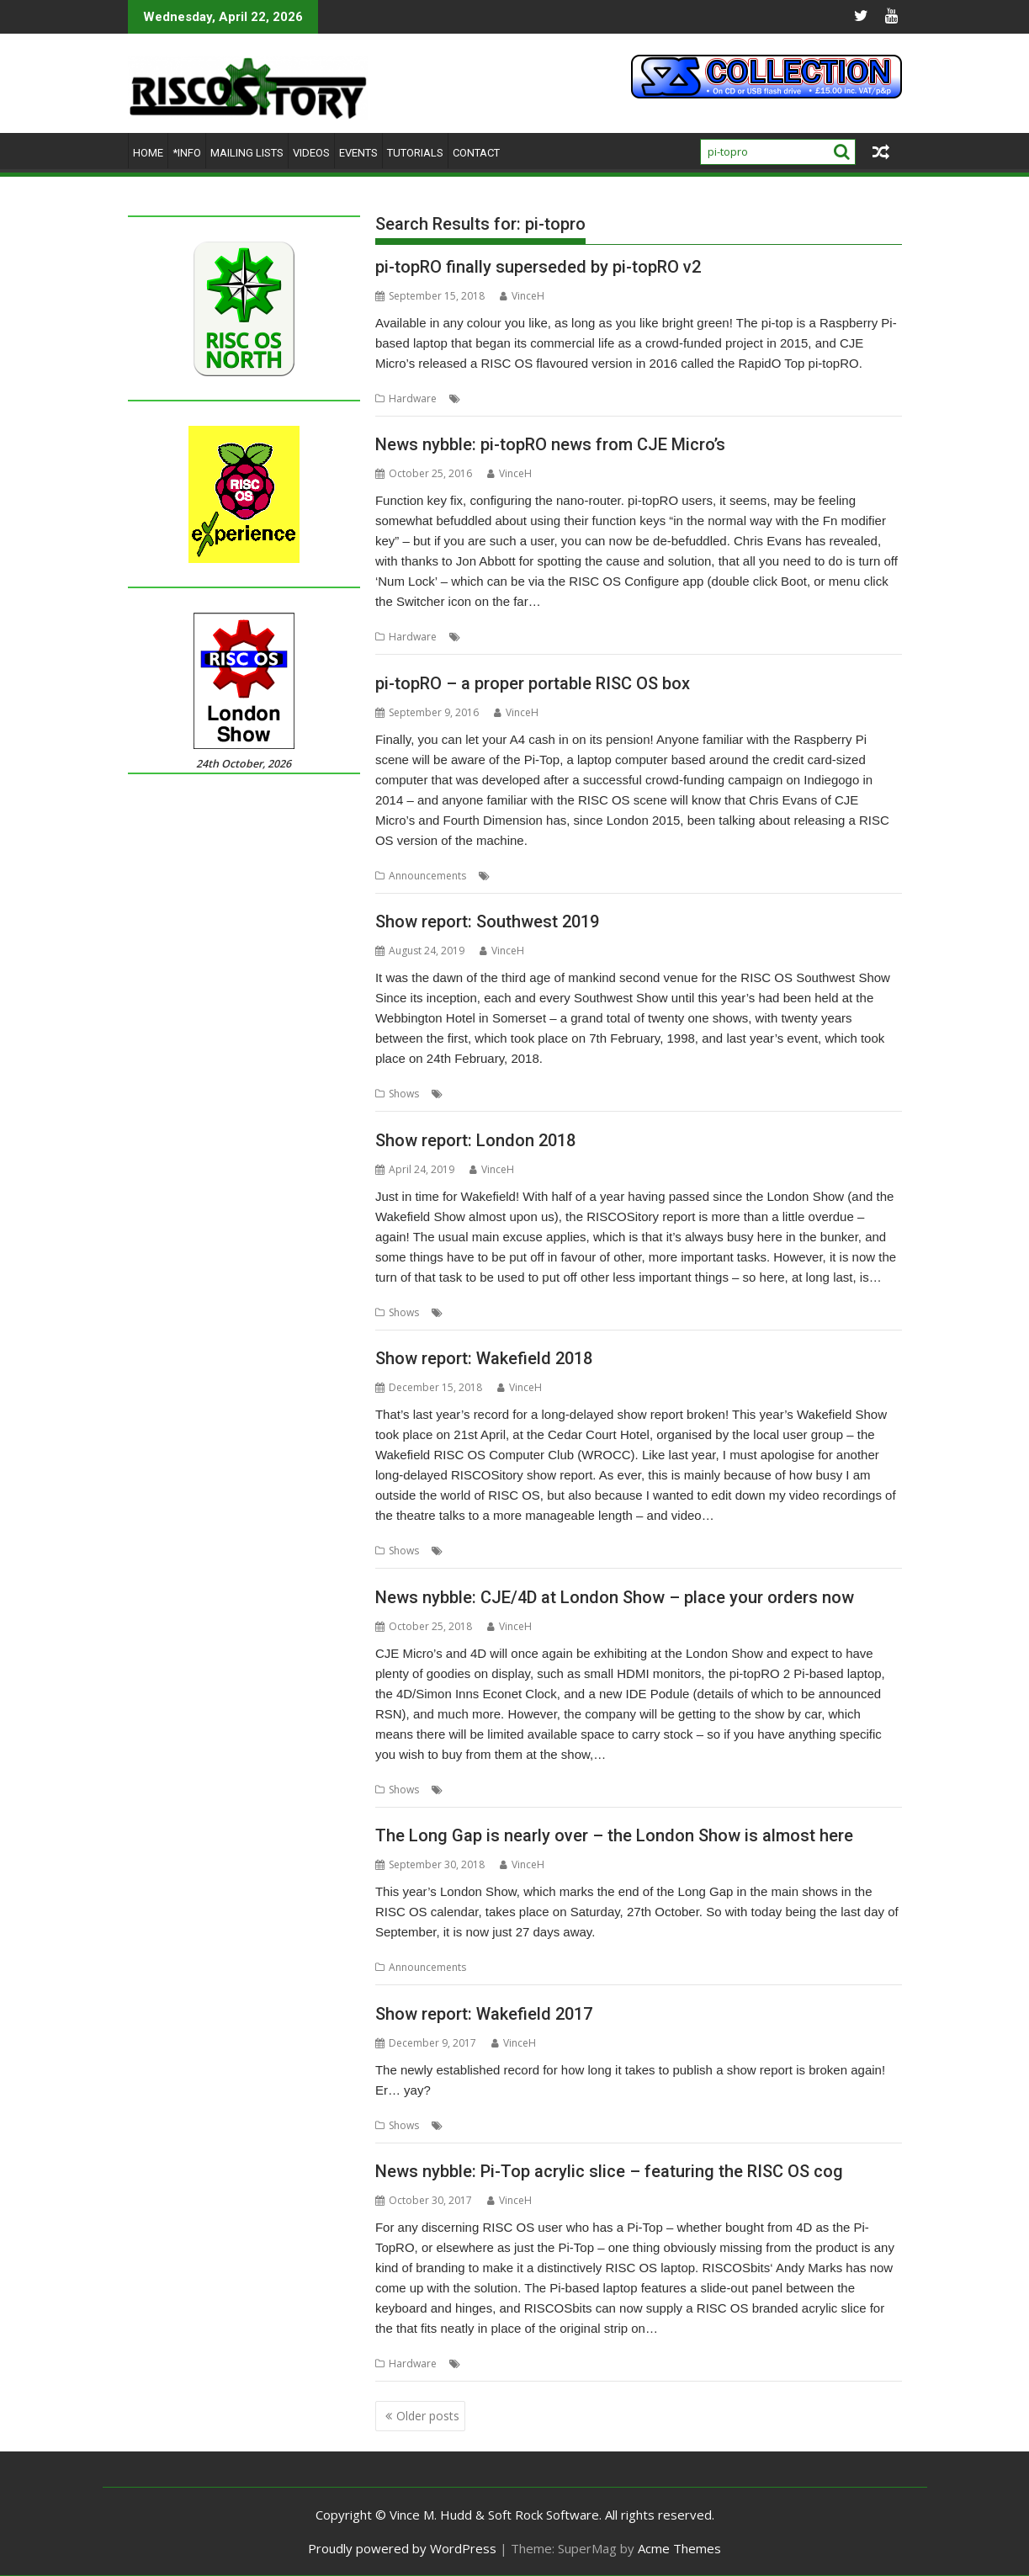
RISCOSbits (640, 2363)
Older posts (427, 2416)
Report (463, 1550)
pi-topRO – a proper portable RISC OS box (532, 683)
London (465, 1312)
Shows (404, 1093)
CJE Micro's (510, 398)
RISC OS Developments (741, 1093)
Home (148, 152)
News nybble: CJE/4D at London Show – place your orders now (614, 1597)
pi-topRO (644, 398)
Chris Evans (491, 636)
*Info (186, 152)
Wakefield (541, 1550)
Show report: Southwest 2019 (487, 921)
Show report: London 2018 (475, 1140)
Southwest (859, 1093)
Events (358, 152)
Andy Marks (492, 2363)
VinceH (522, 296)
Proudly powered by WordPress (402, 2548)
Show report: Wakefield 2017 (483, 2014)
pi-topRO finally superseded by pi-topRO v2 (538, 267)
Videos (311, 152)
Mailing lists (247, 152)
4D (471, 398)
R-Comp (661, 1093)
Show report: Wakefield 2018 (483, 1358)
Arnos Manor (478, 1093)
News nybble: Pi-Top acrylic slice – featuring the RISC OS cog (609, 2171)
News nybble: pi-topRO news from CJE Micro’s (550, 444)
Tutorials (415, 152)
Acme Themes (679, 2548)
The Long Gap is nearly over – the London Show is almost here (614, 1835)
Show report (476, 2125)
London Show (601, 1789)
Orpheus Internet (594, 1093)
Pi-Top (599, 398)
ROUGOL (512, 1312)
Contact (476, 152)
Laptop (560, 398)
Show (815, 1093)
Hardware (413, 398)
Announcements (427, 875)
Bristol (531, 1093)
